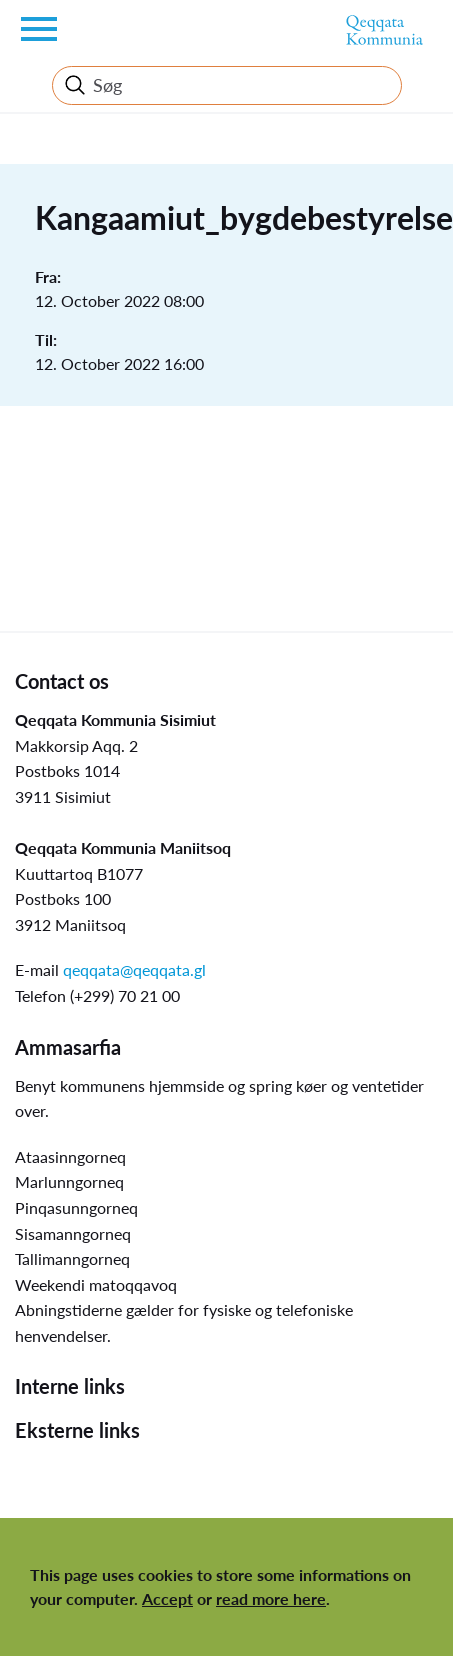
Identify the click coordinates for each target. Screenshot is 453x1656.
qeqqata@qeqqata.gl (134, 969)
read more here (271, 1598)
